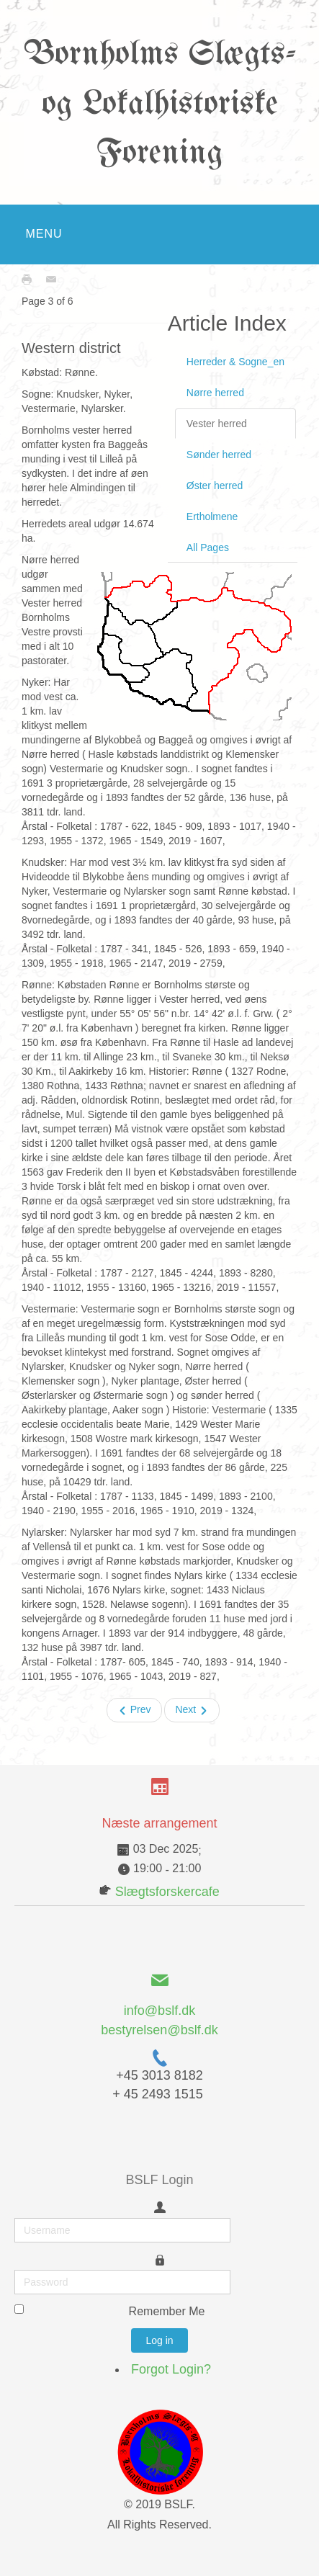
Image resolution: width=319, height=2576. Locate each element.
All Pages (208, 547)
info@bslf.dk (159, 2010)
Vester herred (217, 423)
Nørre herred (215, 392)
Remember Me (167, 2311)
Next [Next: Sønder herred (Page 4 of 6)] (192, 1709)
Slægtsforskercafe (167, 1891)
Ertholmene (212, 516)
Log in (159, 2340)
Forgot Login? (171, 2369)
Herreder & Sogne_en (235, 361)
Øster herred (215, 485)
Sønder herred (219, 454)
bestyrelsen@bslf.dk (159, 2030)
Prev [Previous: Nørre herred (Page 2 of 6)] (134, 1709)
